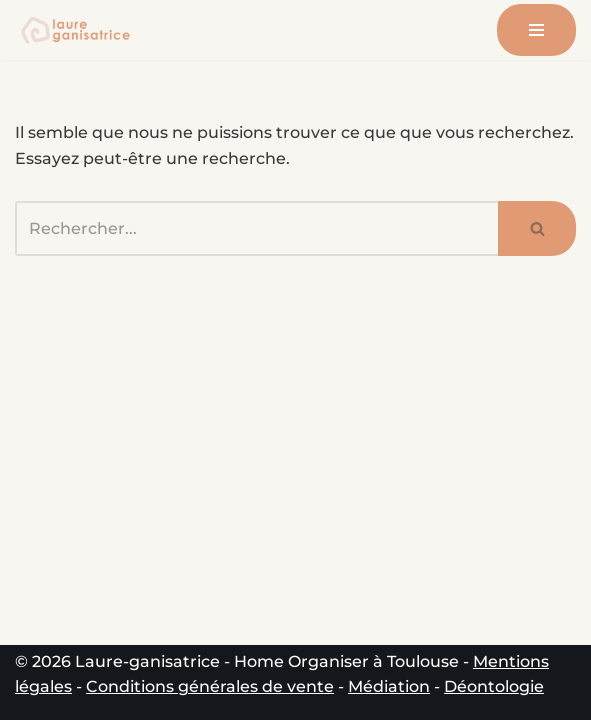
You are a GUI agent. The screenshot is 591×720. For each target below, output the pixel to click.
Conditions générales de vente (210, 686)
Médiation (389, 686)
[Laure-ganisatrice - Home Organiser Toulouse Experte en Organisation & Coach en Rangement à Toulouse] (75, 30)
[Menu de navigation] (536, 30)
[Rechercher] (256, 228)
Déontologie (494, 686)
